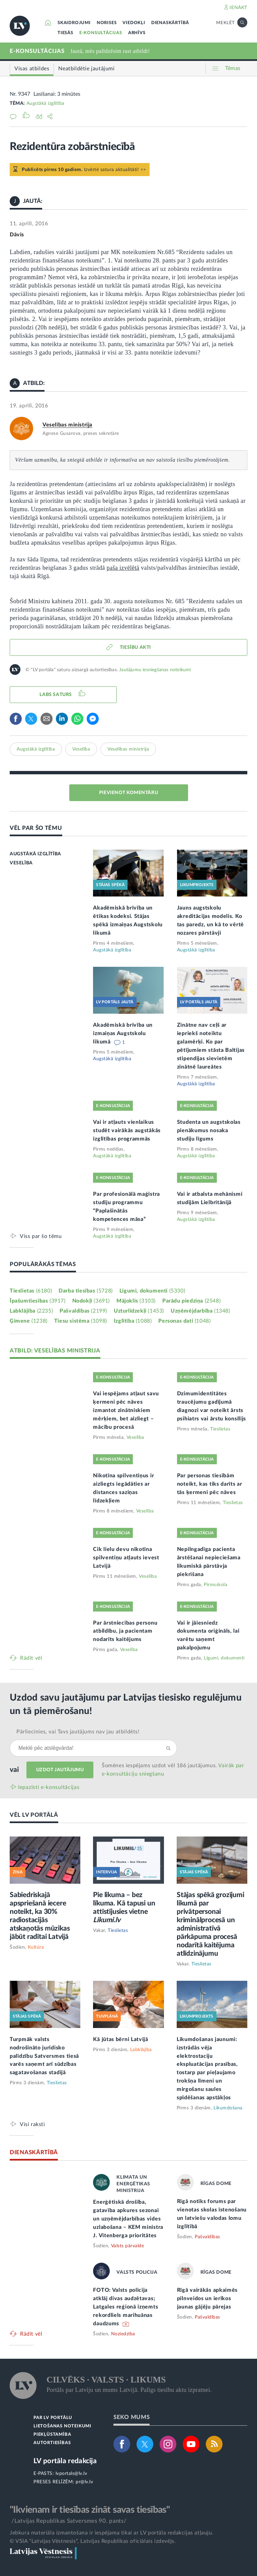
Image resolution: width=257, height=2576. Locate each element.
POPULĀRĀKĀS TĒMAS (43, 1264)
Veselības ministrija (67, 424)
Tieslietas (31, 1291)
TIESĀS (65, 33)
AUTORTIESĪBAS (52, 2443)
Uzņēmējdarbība (200, 1311)
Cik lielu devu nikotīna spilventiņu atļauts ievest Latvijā (126, 1558)
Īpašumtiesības (38, 1301)
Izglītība (133, 1321)
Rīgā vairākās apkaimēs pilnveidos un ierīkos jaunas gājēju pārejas (207, 2298)
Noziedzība (123, 2334)
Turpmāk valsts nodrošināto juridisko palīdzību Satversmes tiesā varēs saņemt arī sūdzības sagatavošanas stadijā (44, 2056)
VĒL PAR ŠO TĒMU (36, 828)
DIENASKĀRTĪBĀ (170, 23)
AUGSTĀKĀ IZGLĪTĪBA (35, 854)
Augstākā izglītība (45, 103)
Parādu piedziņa (191, 1301)
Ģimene (29, 1321)
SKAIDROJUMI (74, 23)
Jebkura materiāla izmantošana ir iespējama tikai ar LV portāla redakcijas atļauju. (111, 2532)
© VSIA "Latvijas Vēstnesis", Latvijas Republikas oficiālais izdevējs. (93, 2541)
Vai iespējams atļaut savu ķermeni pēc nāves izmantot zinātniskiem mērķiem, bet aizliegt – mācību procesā (126, 1410)
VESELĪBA (21, 863)
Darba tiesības (86, 1291)
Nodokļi (91, 1301)
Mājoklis (136, 1301)
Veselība (81, 749)
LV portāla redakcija (65, 2461)
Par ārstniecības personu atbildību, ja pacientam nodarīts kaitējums (125, 1631)
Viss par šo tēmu (41, 1236)
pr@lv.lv (84, 2482)
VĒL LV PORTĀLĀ (34, 1815)
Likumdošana (228, 2108)
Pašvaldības (83, 1311)
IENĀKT (238, 7)
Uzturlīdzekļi (139, 1311)
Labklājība (31, 1311)
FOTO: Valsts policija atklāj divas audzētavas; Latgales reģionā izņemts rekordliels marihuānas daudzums (125, 2306)
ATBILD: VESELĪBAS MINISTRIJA (55, 1350)
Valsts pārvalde (127, 2246)
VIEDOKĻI (133, 23)
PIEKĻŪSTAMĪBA (52, 2434)
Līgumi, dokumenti (152, 1291)
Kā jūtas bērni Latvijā (120, 2039)
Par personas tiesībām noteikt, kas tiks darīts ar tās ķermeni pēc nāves (209, 1484)
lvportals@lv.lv (71, 2473)
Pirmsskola (215, 1584)
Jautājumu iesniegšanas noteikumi (155, 670)
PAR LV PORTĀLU (52, 2418)
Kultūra (36, 1947)
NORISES (107, 23)
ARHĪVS (137, 33)
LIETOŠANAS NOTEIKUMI (62, 2426)
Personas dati (184, 1321)
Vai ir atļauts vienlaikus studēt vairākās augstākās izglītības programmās (127, 1130)
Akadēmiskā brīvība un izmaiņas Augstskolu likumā (123, 1033)
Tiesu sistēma (80, 1321)
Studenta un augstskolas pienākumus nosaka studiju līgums (209, 1130)
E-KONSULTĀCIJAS (100, 33)
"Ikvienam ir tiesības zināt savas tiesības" (90, 2509)
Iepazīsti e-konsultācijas (49, 1787)
